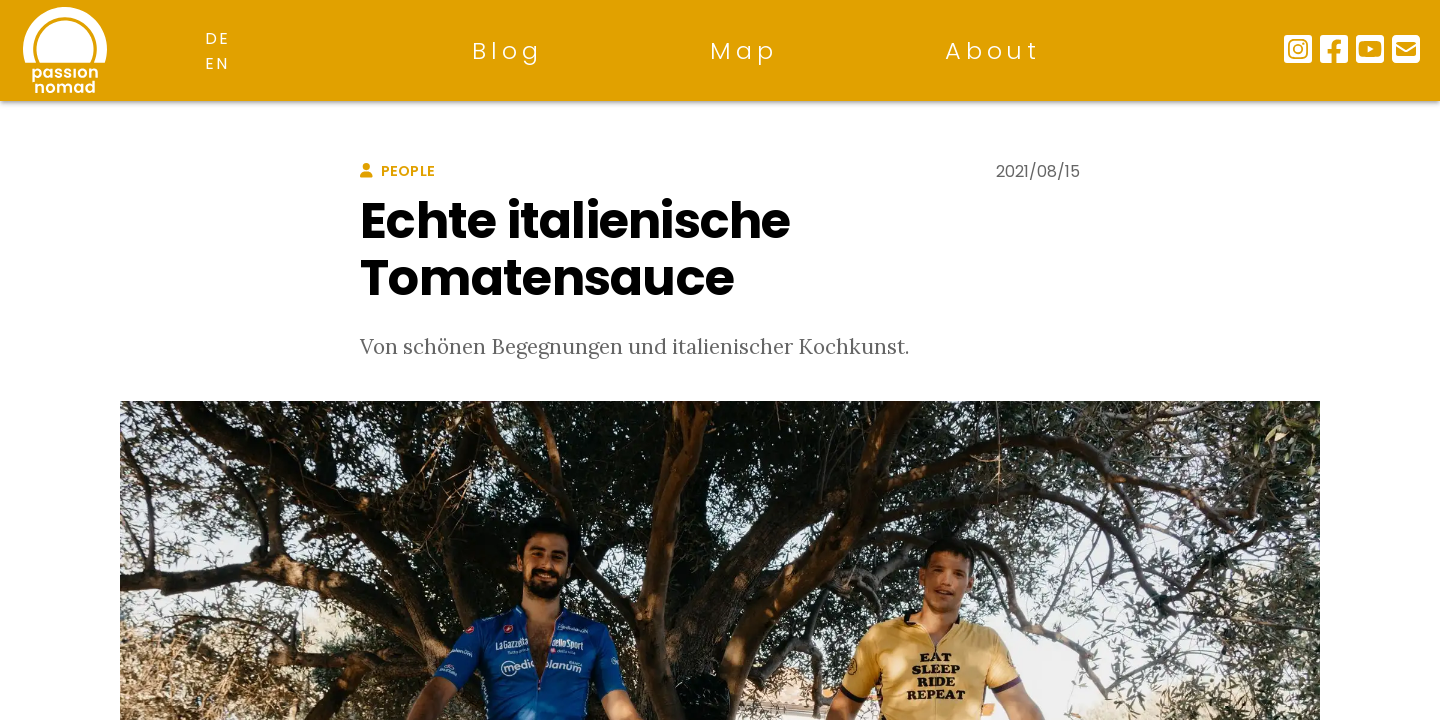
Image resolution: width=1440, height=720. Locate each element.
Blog (507, 50)
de (217, 38)
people (397, 171)
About (993, 50)
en (216, 63)
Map (743, 50)
